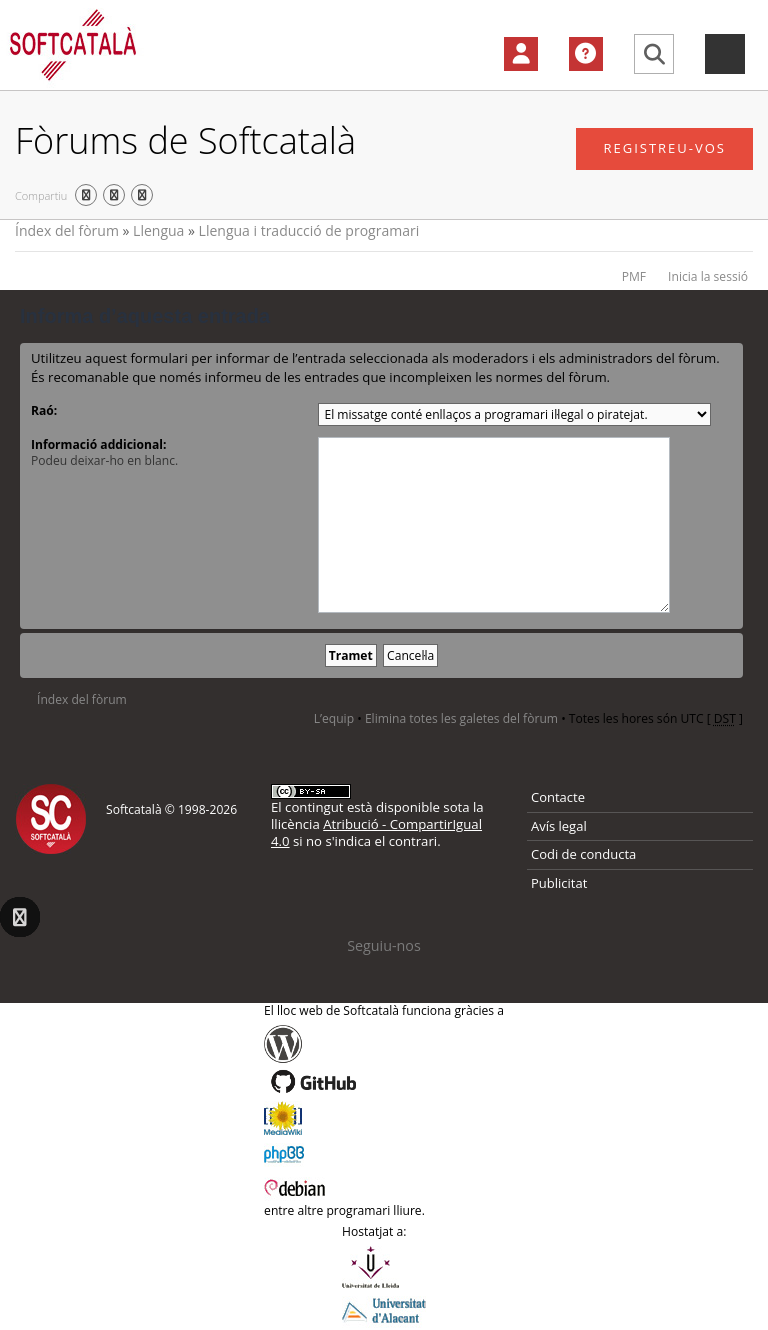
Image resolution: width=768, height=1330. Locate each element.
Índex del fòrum (67, 230)
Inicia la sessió (708, 276)
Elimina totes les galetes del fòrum (461, 718)
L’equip (334, 718)
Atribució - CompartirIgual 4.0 (376, 832)
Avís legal (559, 826)
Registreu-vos (664, 148)
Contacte (558, 797)
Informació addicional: (98, 444)
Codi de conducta (583, 854)
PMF (634, 276)
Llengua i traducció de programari (309, 230)
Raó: (44, 410)
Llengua (158, 230)
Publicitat (559, 883)
